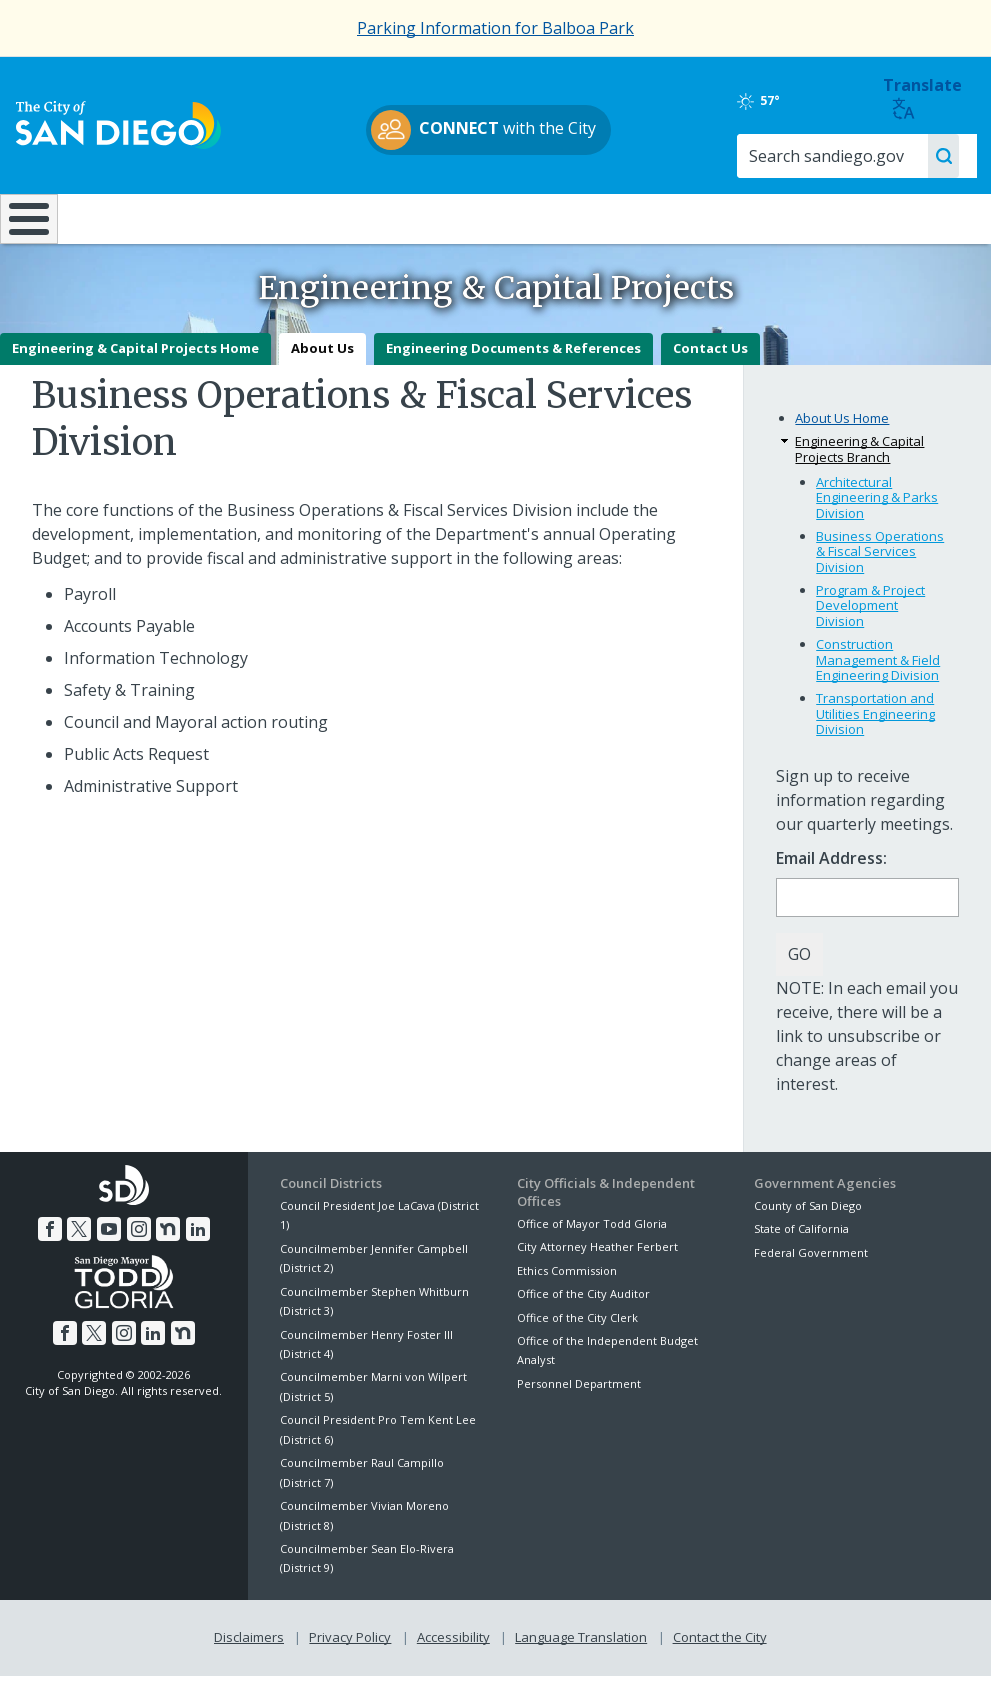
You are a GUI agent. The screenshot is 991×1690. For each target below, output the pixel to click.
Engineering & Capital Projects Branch (859, 464)
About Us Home (842, 433)
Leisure (123, 217)
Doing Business (426, 217)
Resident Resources (275, 217)
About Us (322, 363)
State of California (801, 1243)
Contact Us (710, 363)
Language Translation (581, 1652)
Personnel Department (579, 1397)
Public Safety (740, 217)
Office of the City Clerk (577, 1331)
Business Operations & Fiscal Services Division (880, 565)
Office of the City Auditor (583, 1308)
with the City (490, 130)
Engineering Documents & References (513, 363)
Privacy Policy (350, 1652)
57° (772, 101)
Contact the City (720, 1652)
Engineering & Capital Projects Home (135, 363)
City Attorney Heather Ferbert (597, 1261)
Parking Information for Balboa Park (495, 28)
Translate (924, 97)
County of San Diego (808, 1219)
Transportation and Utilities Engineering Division (875, 728)
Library (577, 217)
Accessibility (453, 1652)
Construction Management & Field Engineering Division (878, 674)
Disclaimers (249, 1652)
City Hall (906, 217)
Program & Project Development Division (870, 619)
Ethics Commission (567, 1284)
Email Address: (831, 873)
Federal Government (811, 1266)
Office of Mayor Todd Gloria (592, 1238)
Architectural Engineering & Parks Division (877, 511)
